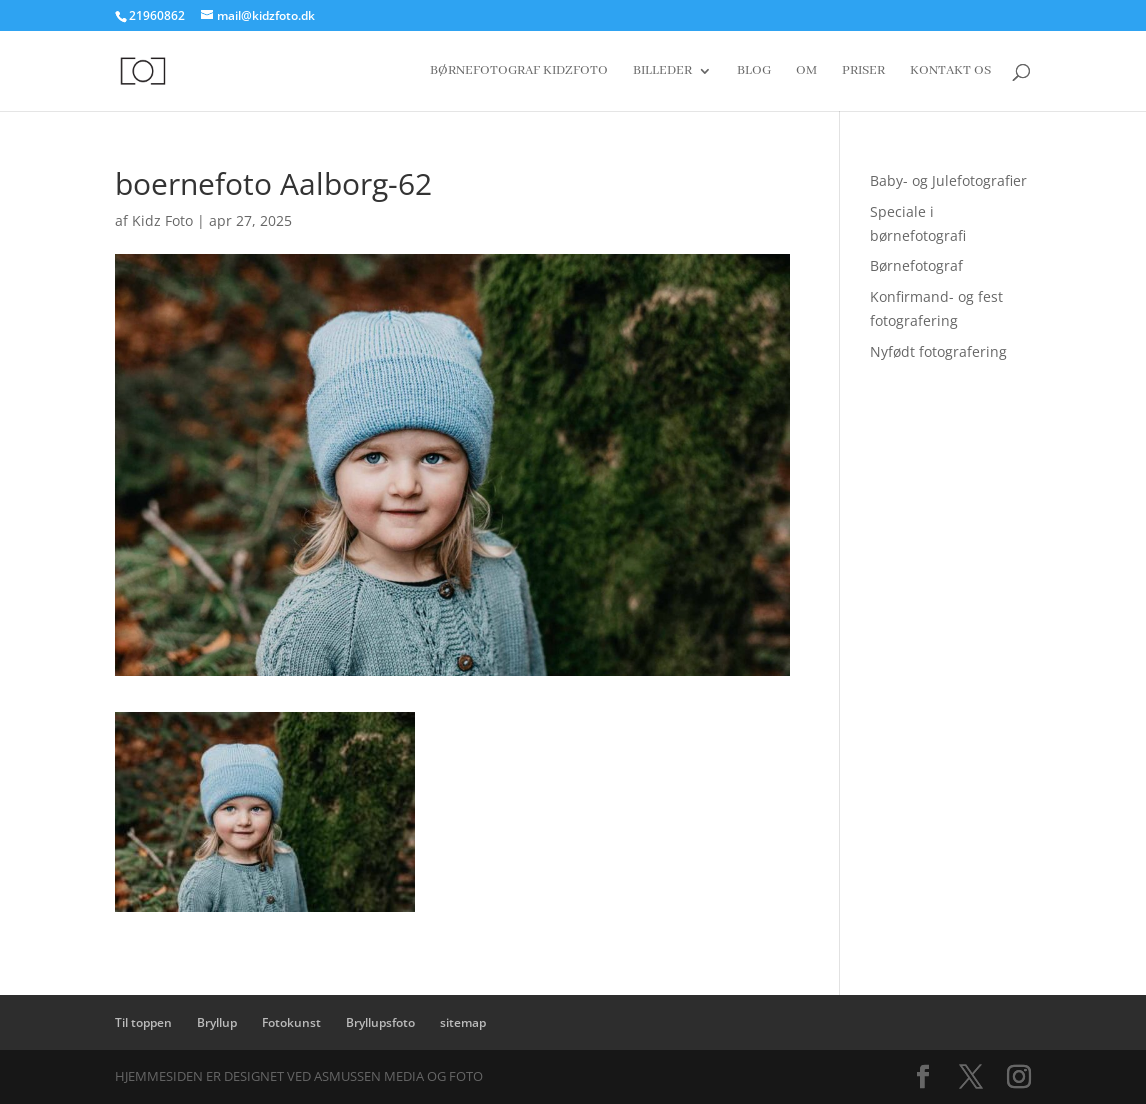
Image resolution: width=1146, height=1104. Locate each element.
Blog (754, 71)
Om (806, 71)
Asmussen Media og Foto (398, 1076)
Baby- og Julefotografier (948, 180)
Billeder (662, 71)
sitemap (463, 1022)
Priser (863, 71)
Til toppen (143, 1022)
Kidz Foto (162, 220)
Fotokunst (291, 1022)
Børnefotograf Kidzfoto (519, 71)
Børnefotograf (916, 265)
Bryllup (217, 1022)
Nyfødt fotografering (938, 351)
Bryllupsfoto (380, 1022)
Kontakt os (950, 71)
